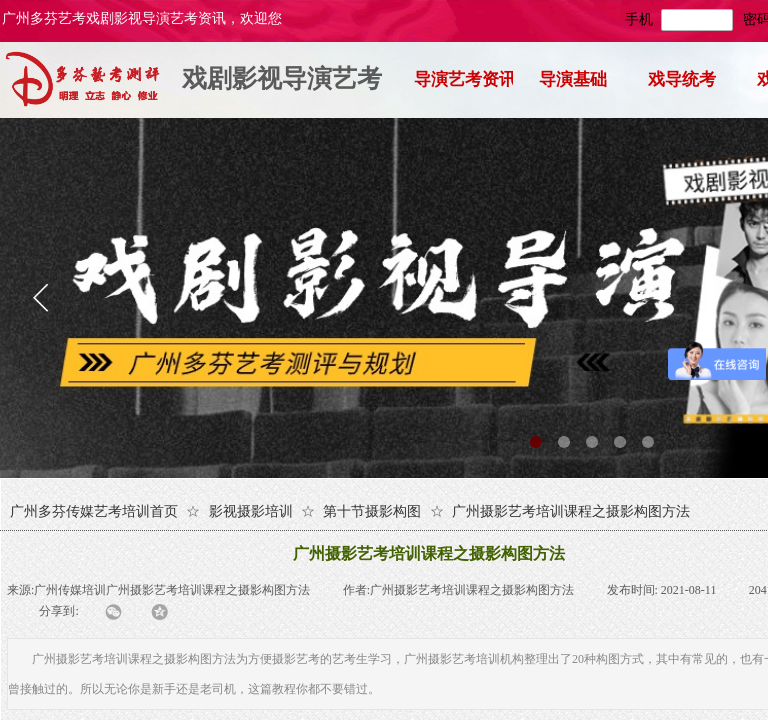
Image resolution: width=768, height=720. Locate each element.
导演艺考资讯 (463, 79)
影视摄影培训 (251, 511)
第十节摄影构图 (372, 511)
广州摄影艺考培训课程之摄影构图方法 (571, 511)
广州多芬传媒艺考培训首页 (94, 511)
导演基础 (573, 79)
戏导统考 (682, 79)
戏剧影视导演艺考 (282, 78)
